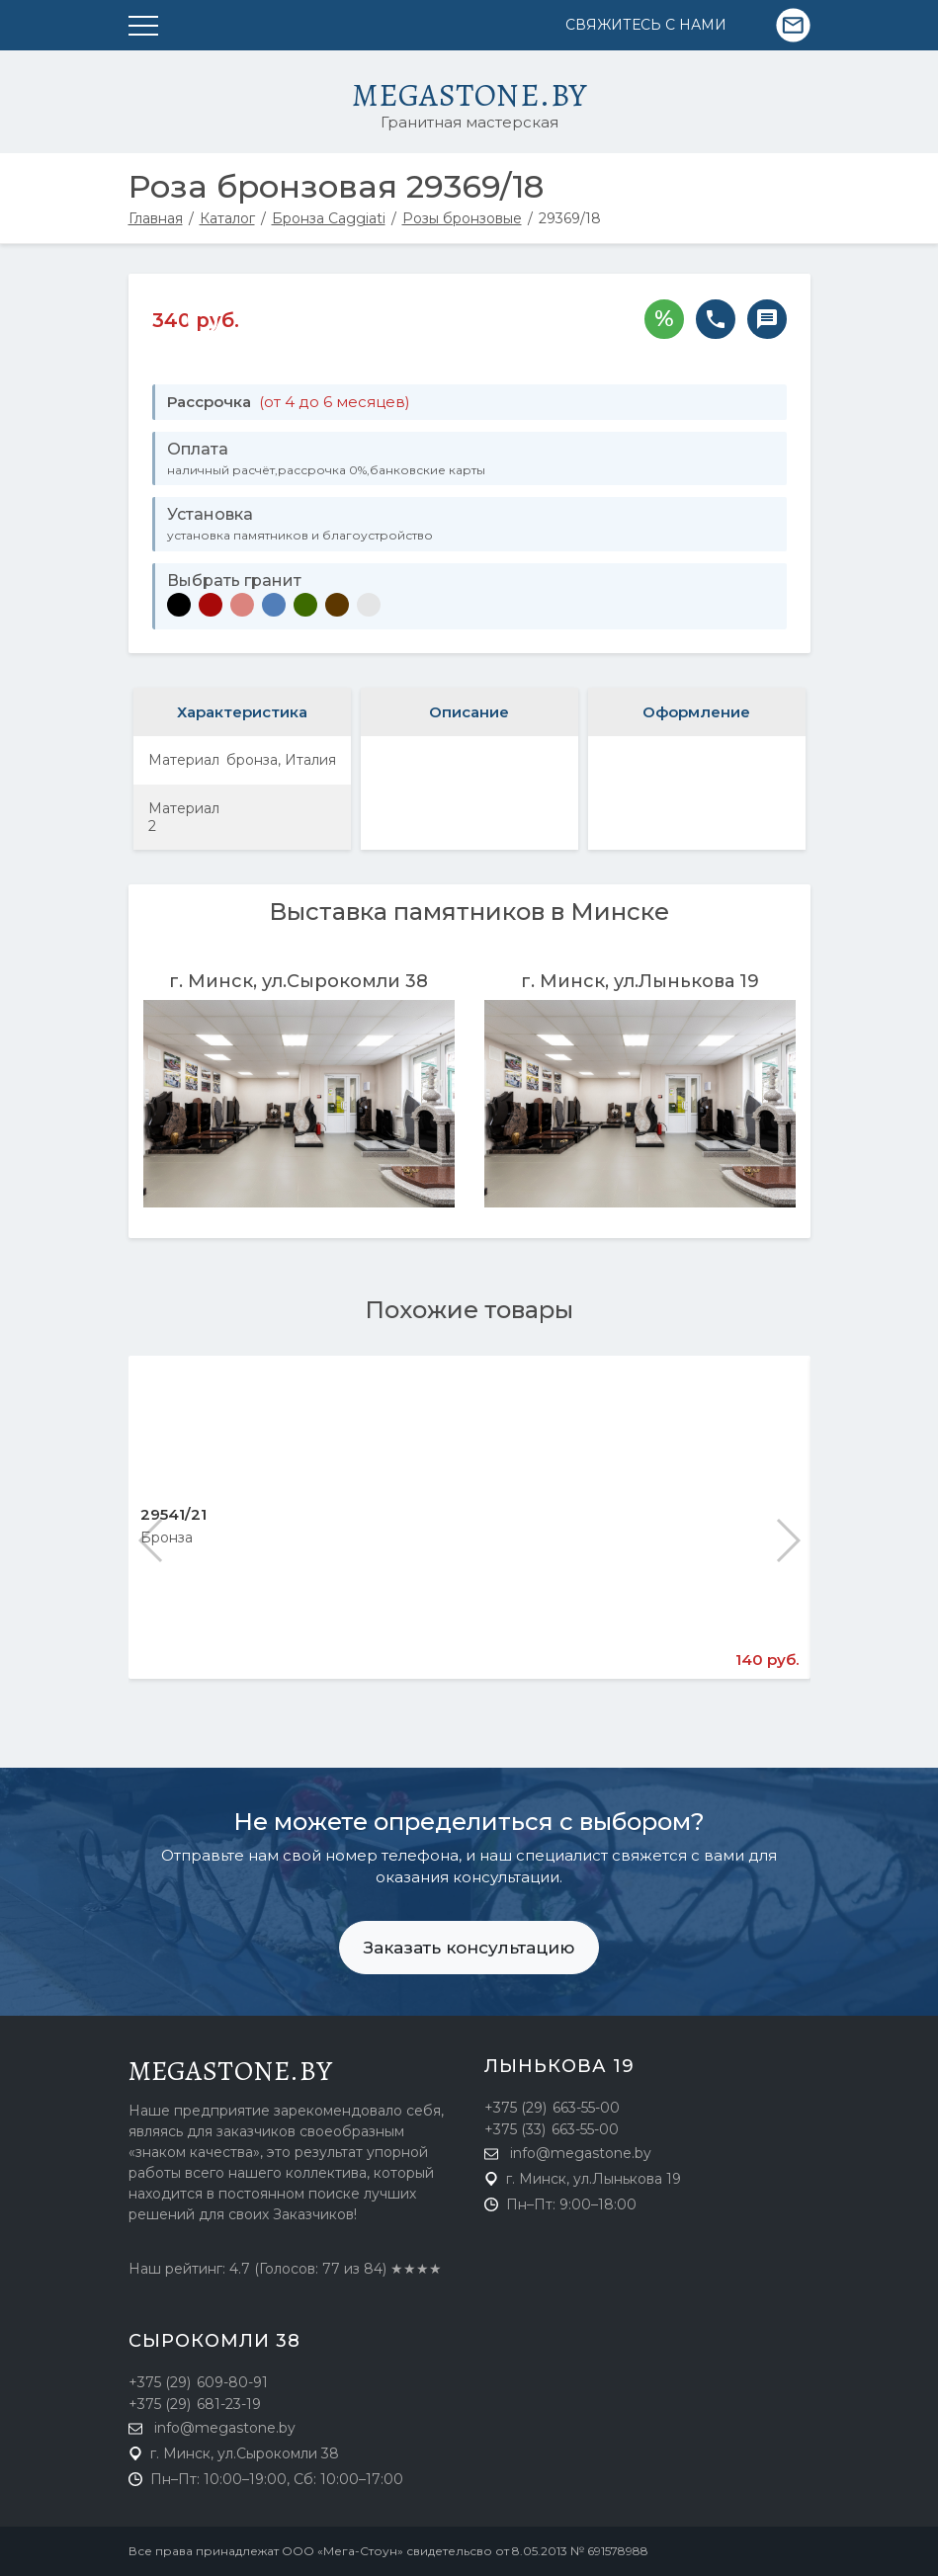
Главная (155, 218)
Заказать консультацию (469, 1947)
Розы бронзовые (462, 218)
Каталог (227, 218)
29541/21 (173, 1514)
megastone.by (230, 2071)
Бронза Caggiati (328, 218)
